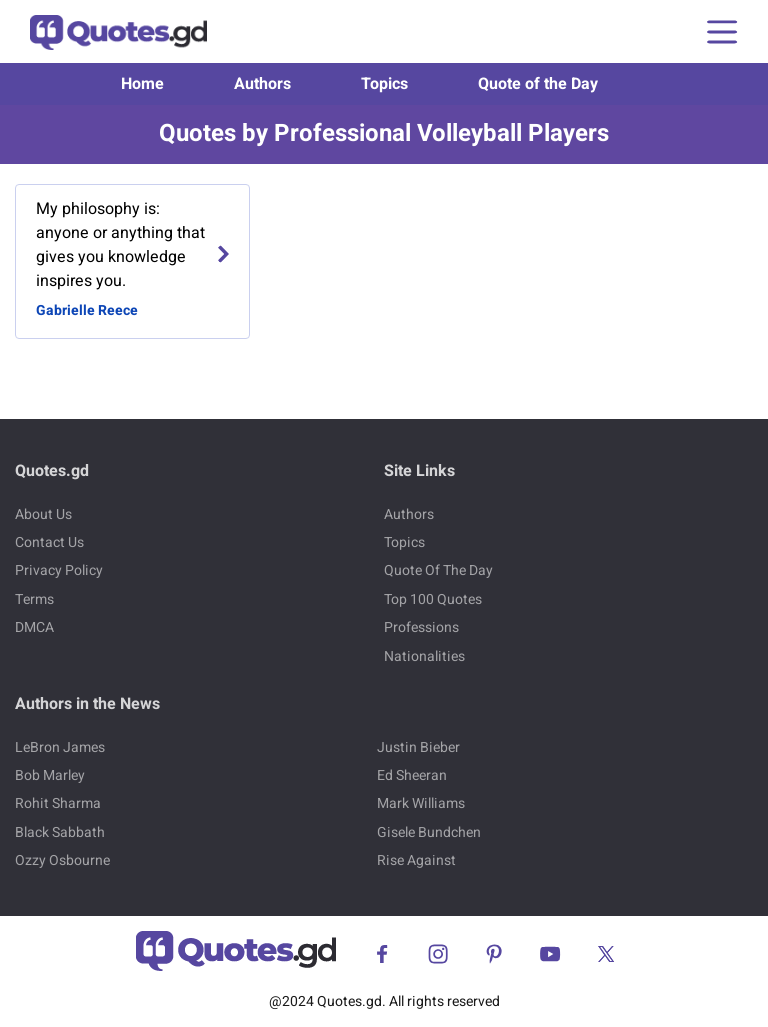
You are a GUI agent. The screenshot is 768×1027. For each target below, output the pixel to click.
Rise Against (416, 860)
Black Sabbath (60, 832)
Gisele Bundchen (429, 832)
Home (142, 84)
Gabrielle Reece (87, 310)
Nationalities (424, 656)
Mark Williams (421, 803)
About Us (43, 514)
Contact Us (49, 542)
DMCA (34, 627)
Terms (34, 599)
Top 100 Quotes (433, 599)
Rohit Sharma (58, 803)
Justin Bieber (418, 747)
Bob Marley (50, 775)
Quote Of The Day (438, 570)
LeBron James (60, 747)
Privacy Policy (59, 570)
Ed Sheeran (412, 775)
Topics (384, 84)
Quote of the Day (538, 84)
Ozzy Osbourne (62, 860)
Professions (421, 627)
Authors (262, 84)
